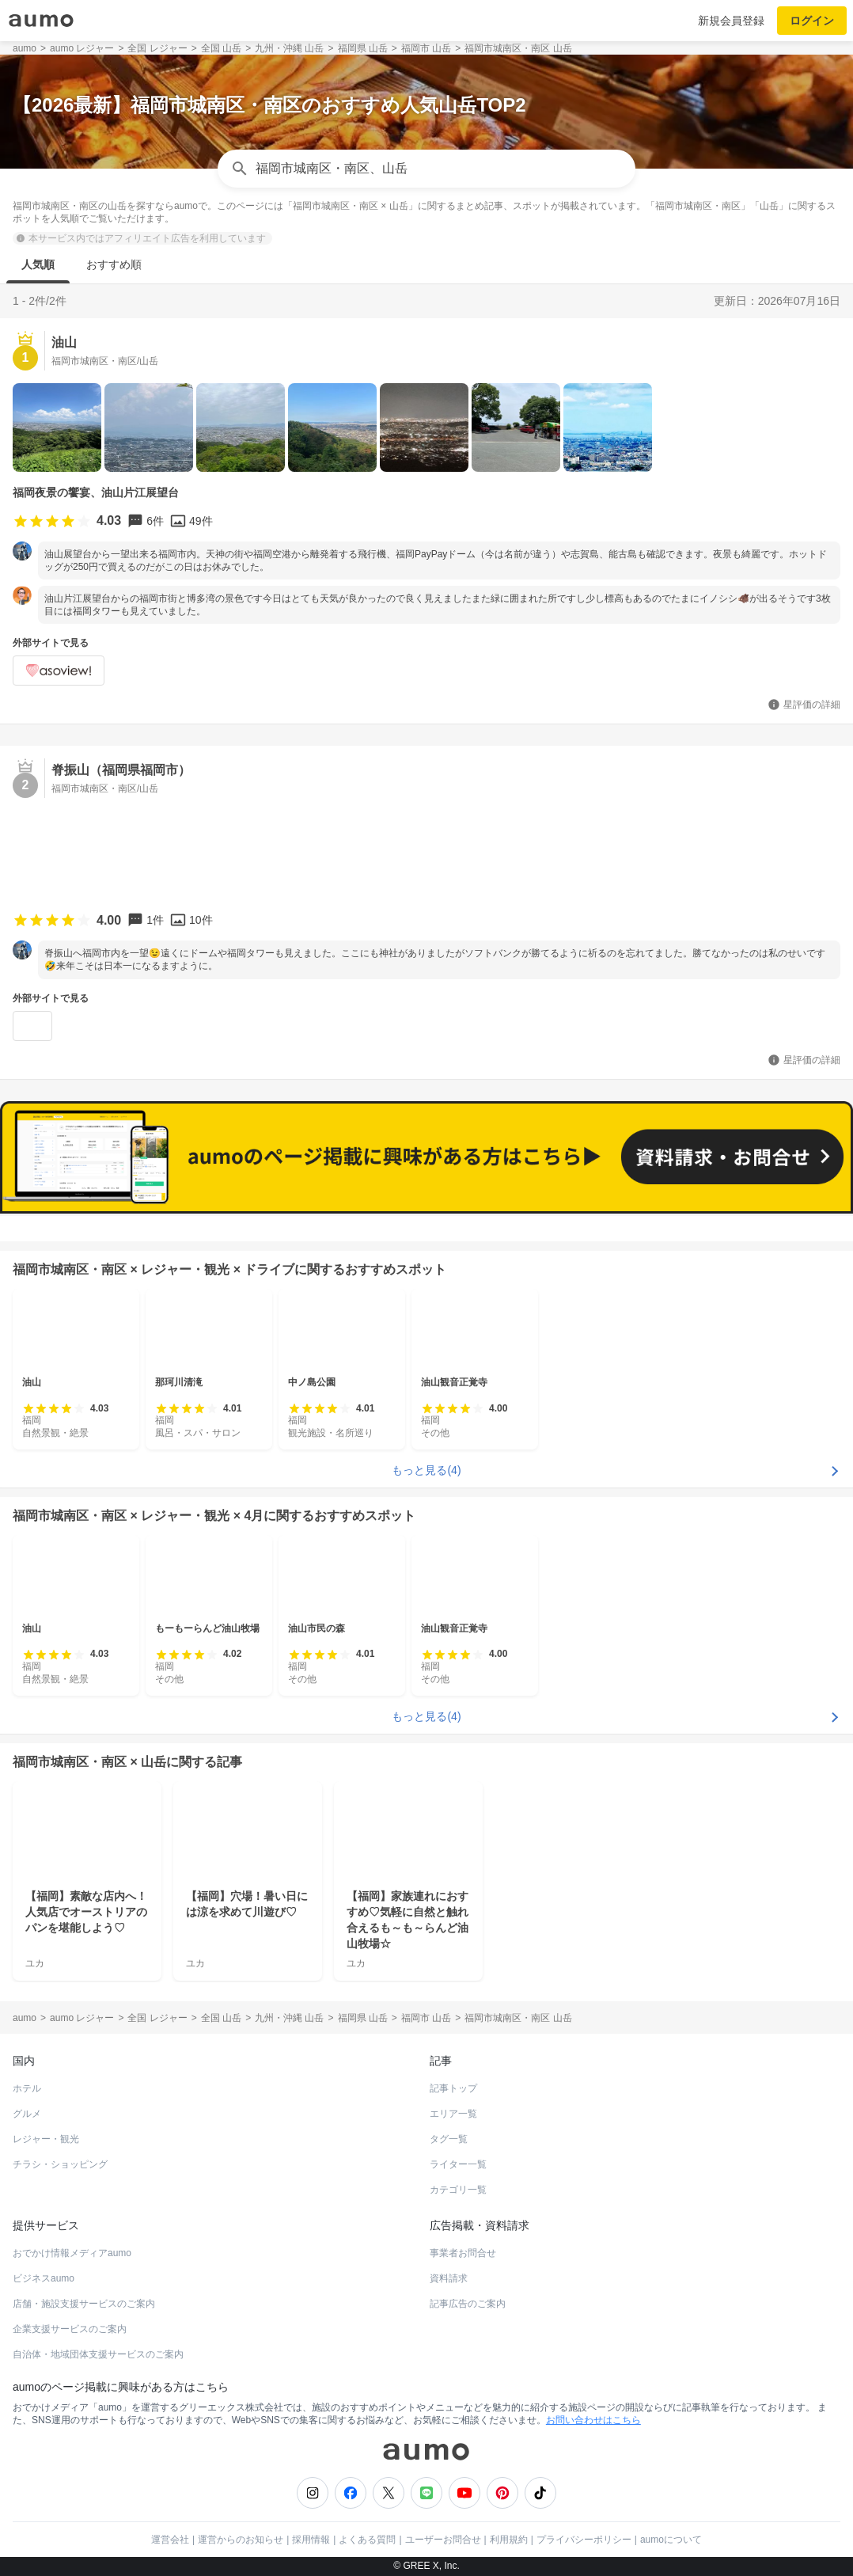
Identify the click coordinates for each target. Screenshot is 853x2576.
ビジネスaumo (43, 2278)
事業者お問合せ (463, 2253)
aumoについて (671, 2539)
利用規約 (509, 2539)
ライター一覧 (458, 2164)
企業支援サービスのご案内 (70, 2329)
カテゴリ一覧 (458, 2189)
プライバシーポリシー (583, 2539)
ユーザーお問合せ (443, 2539)
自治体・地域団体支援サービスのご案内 (98, 2354)
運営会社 (170, 2539)
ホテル (27, 2088)
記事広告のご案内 (468, 2303)
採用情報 (311, 2539)
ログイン (812, 20)
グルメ (27, 2113)
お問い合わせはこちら (593, 2420)
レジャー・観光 (46, 2139)
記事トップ (453, 2088)
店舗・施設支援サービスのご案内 (84, 2303)
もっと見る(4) (426, 1470)
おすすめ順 (114, 264)
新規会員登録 (731, 20)
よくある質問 (367, 2539)
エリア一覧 (453, 2113)
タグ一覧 (449, 2139)
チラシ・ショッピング (60, 2164)
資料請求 (449, 2278)
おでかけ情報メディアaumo (72, 2253)
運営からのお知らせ (240, 2539)
